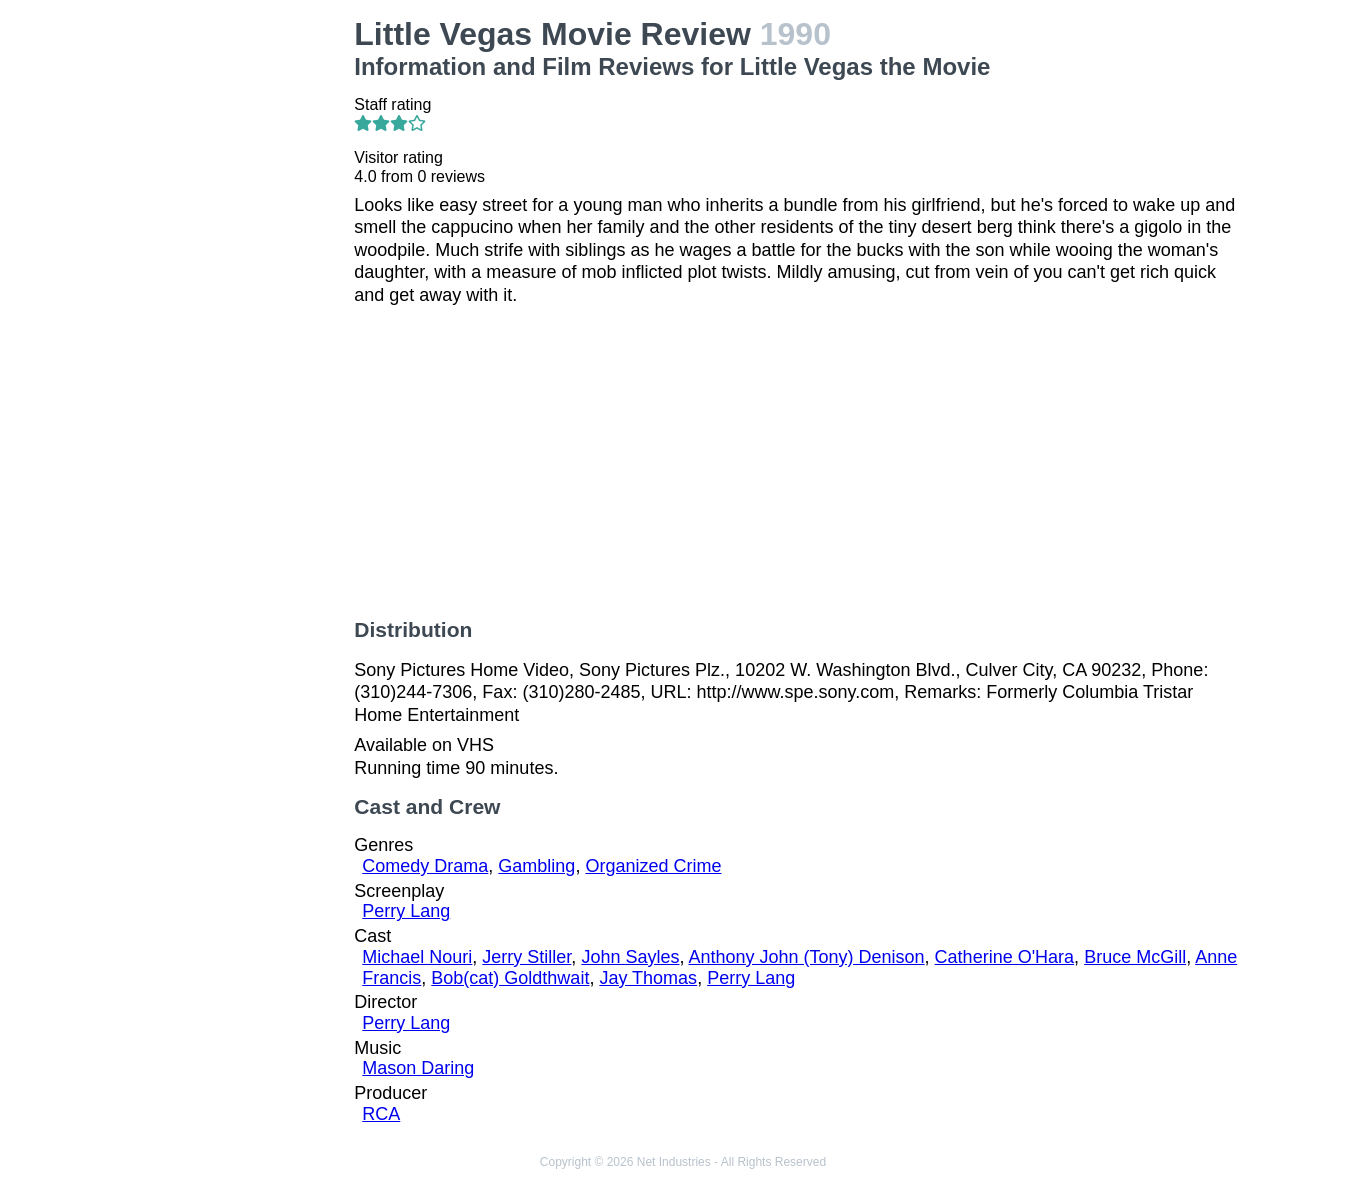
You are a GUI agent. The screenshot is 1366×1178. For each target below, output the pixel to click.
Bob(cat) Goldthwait (510, 978)
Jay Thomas (648, 978)
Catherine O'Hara (1005, 957)
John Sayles (630, 957)
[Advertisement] (238, 316)
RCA (381, 1114)
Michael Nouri (417, 957)
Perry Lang (406, 911)
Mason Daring (418, 1068)
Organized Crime (653, 866)
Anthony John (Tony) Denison (806, 957)
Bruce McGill (1135, 957)
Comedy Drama (425, 866)
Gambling (536, 866)
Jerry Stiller (526, 957)
